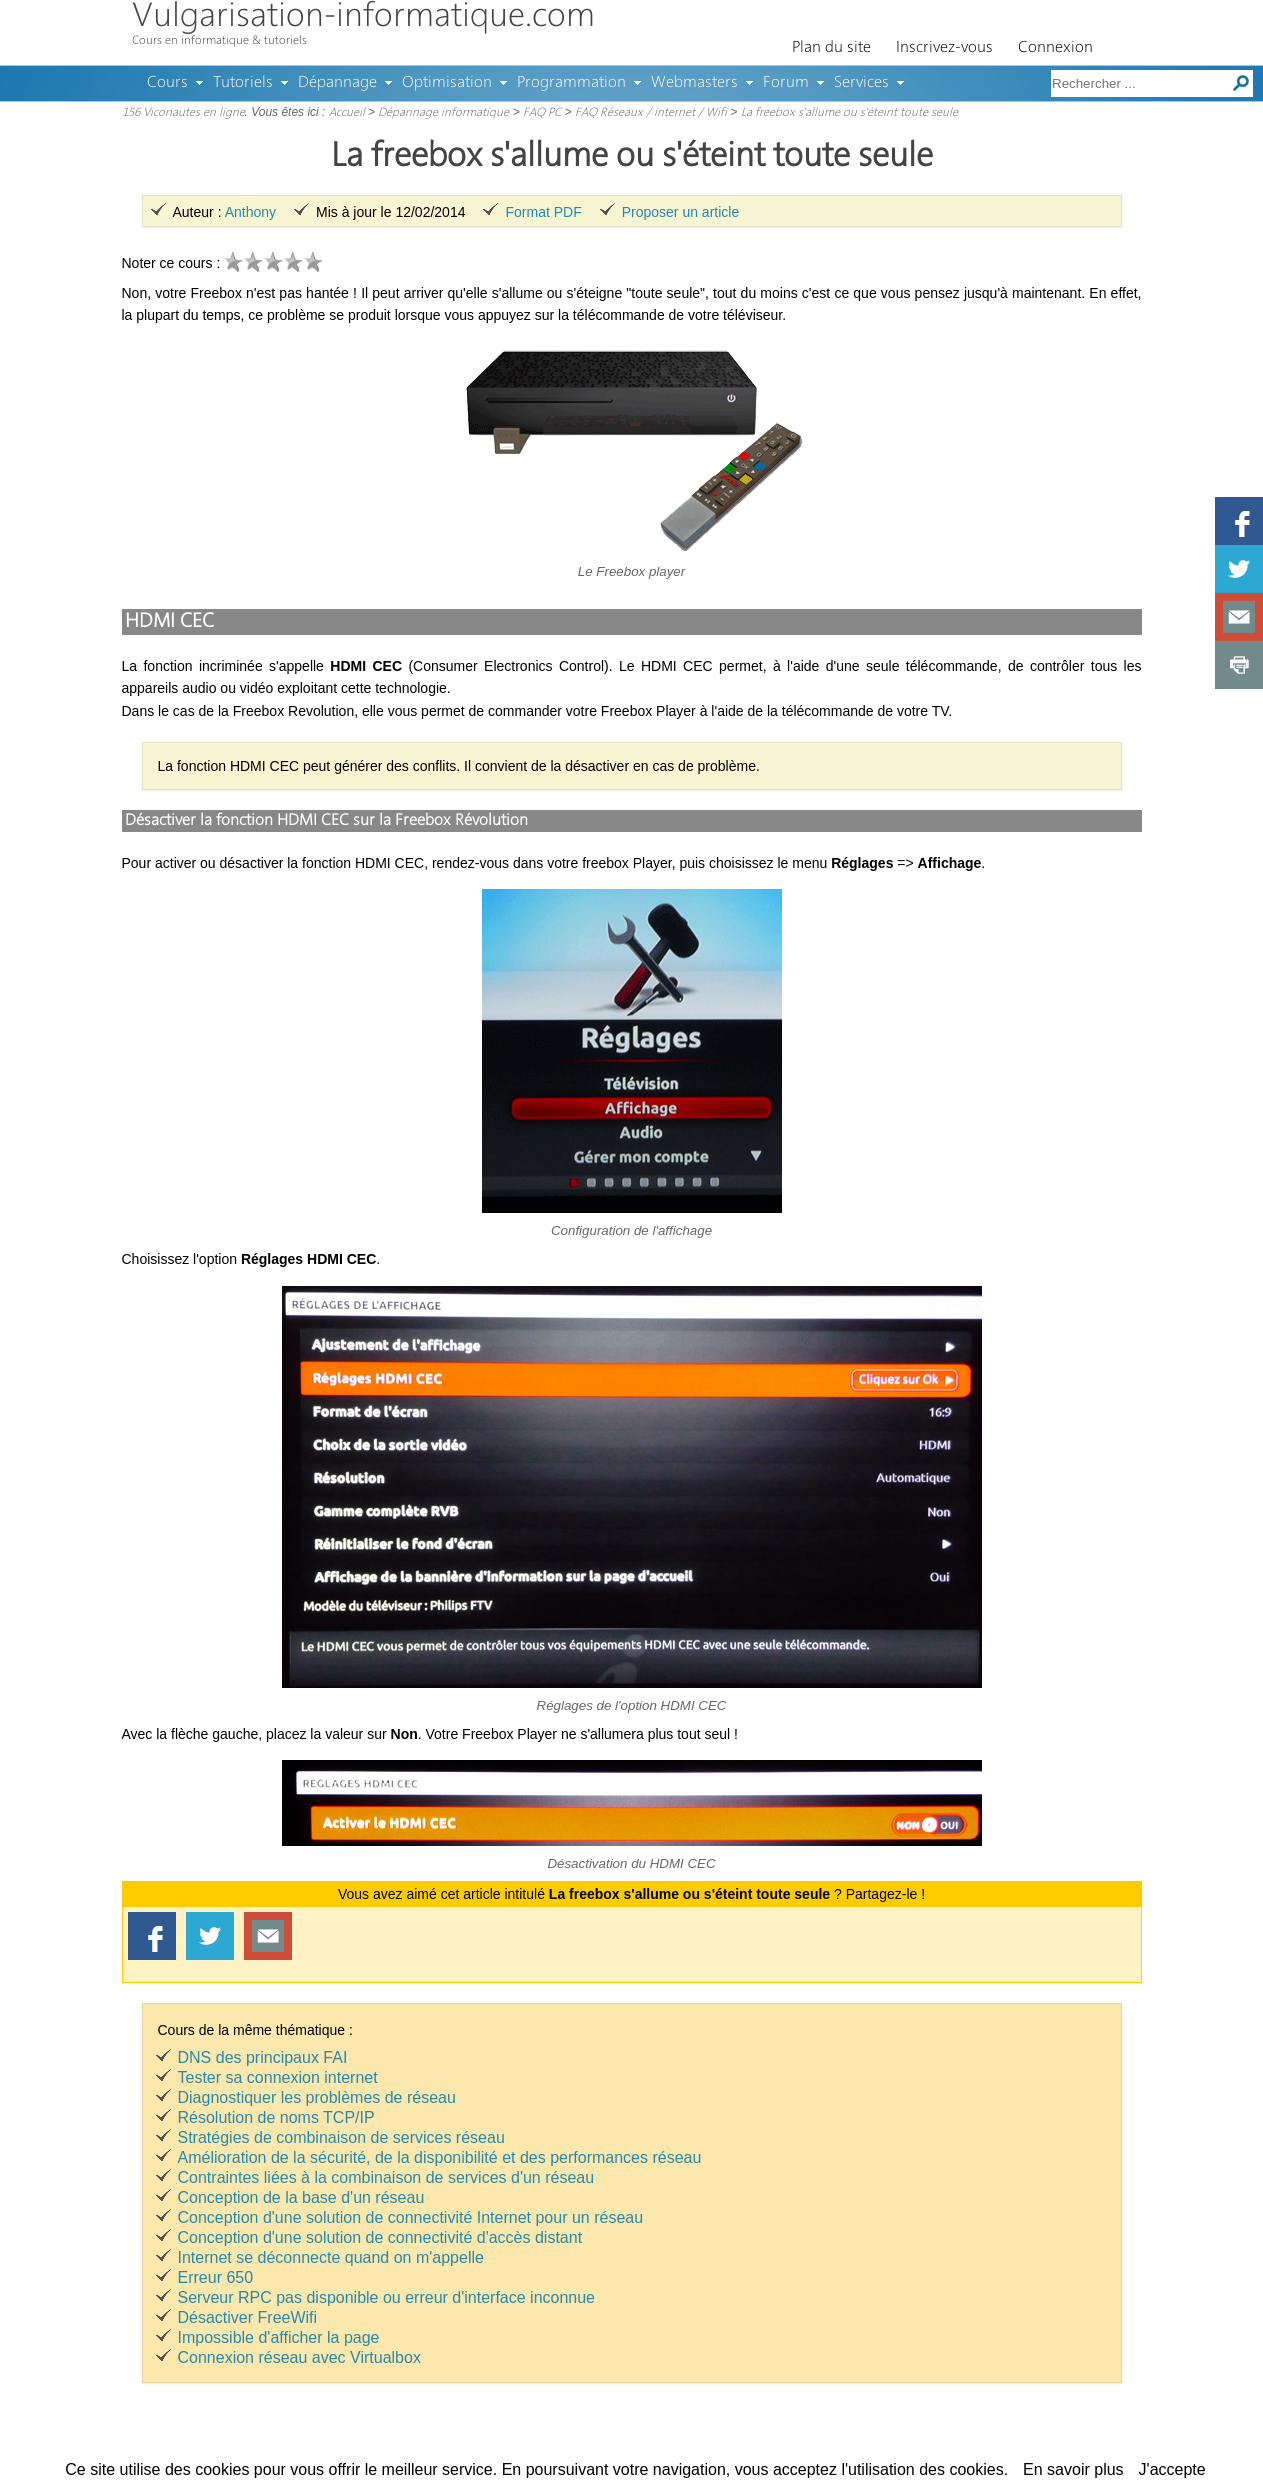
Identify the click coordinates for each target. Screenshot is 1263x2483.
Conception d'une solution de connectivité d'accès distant (380, 2237)
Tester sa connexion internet (278, 2077)
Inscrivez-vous (944, 48)
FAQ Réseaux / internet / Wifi (651, 113)
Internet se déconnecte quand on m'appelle (331, 2257)
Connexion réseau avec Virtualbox (299, 2357)
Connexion (1055, 48)
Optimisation (447, 83)
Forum (786, 83)
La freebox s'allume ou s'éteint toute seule (849, 113)
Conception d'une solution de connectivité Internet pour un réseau (411, 2217)
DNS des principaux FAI (263, 2057)
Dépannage (337, 83)
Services (861, 83)
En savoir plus (1073, 2469)
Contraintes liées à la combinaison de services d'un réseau (386, 2177)
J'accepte (1172, 2469)
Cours (167, 83)
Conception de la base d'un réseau (301, 2197)
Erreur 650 (216, 2277)
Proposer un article (681, 212)
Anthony (250, 212)
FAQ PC (542, 113)
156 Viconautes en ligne (183, 113)
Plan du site (831, 48)
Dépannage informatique (443, 113)
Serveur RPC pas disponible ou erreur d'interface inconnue (387, 2297)
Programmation (571, 83)
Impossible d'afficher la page (279, 2337)
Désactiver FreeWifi (248, 2317)
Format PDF (543, 212)
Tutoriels (243, 83)
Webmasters (694, 83)
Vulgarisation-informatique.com (363, 17)
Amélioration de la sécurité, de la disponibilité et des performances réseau (440, 2157)
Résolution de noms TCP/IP (276, 2117)
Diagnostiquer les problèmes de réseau (317, 2097)
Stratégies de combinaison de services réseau (341, 2137)
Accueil (347, 113)
